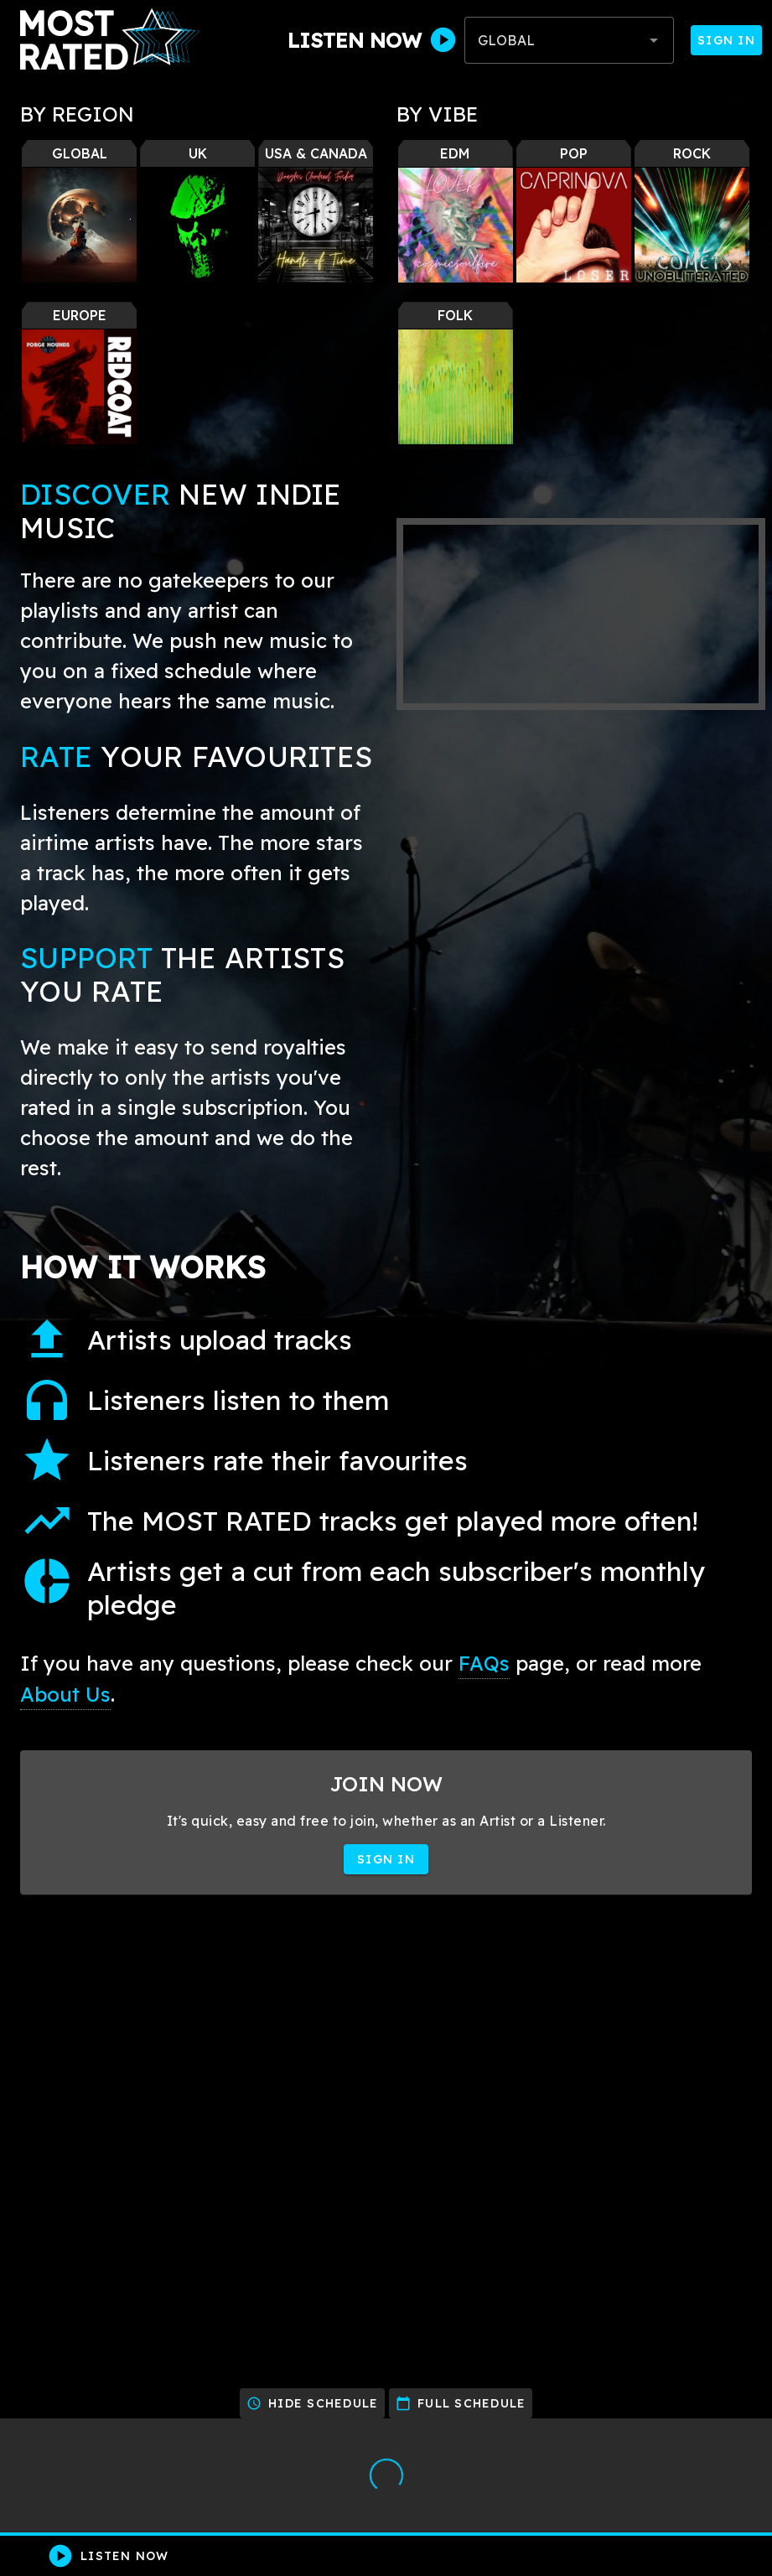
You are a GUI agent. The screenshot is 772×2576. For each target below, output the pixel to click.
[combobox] (569, 40)
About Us (65, 1694)
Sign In (726, 40)
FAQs (484, 1663)
